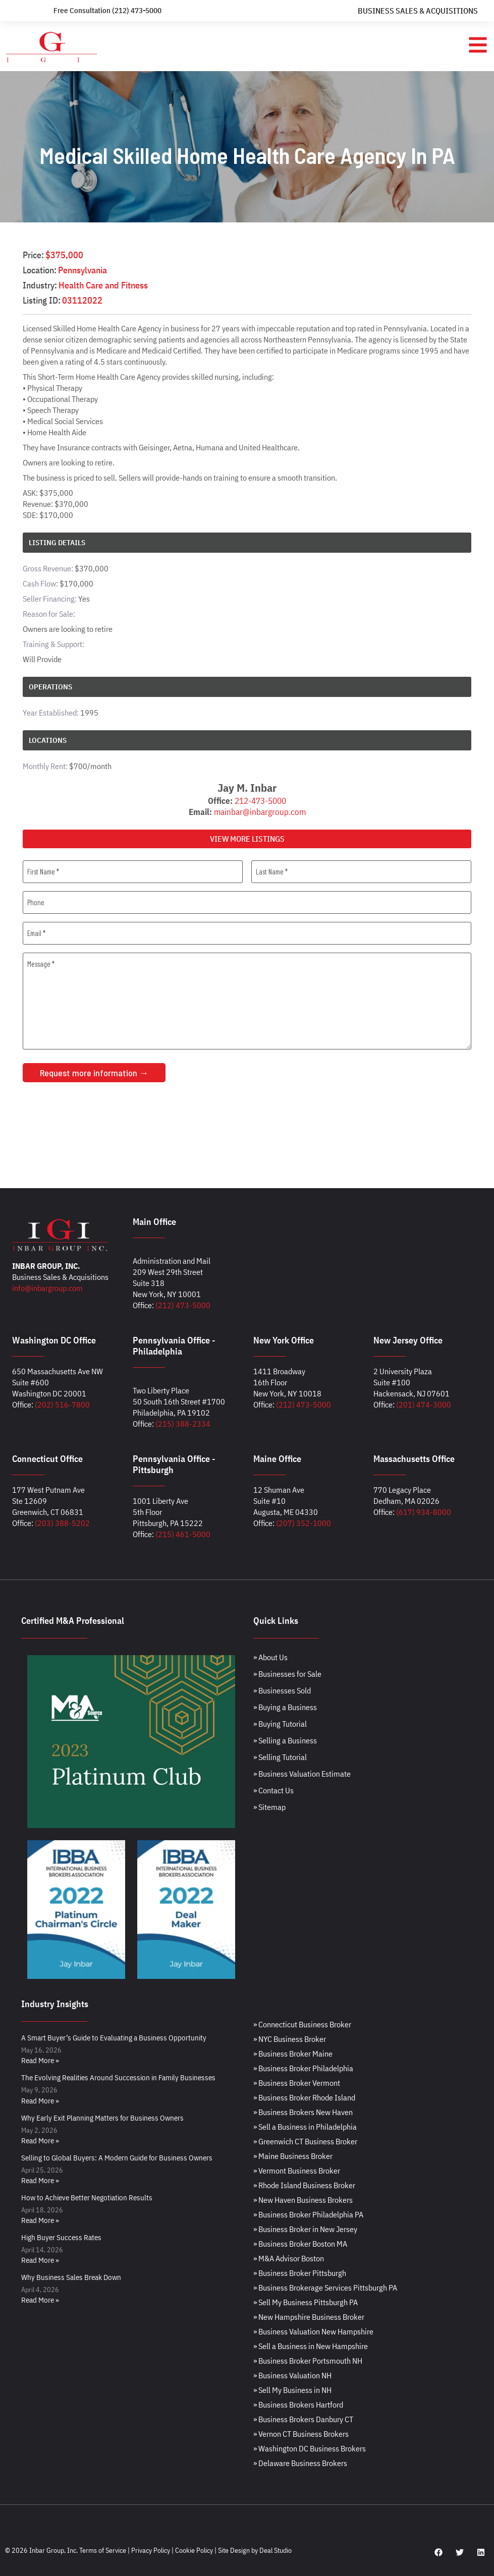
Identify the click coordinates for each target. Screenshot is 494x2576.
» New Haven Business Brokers (303, 2200)
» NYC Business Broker (289, 2039)
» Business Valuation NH (292, 2375)
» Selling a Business (285, 1740)
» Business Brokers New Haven (303, 2112)
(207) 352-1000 (303, 1523)
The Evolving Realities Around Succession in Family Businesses (118, 2077)
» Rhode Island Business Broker (304, 2185)
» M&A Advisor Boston (288, 2258)
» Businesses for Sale (287, 1674)
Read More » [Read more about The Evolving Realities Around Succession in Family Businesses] (40, 2100)
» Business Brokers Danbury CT (303, 2419)
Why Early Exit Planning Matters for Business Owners (102, 2118)
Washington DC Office (54, 1340)
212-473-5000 (260, 800)
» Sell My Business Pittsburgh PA (305, 2302)
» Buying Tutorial (280, 1724)
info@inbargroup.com (47, 1288)
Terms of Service (102, 2550)
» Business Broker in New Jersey (305, 2229)
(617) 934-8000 (423, 1512)
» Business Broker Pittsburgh (299, 2273)
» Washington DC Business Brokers (309, 2448)
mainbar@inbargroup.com (260, 811)
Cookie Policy (194, 2550)
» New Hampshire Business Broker (308, 2317)
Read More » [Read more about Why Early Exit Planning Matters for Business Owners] (40, 2140)
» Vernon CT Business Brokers (301, 2434)
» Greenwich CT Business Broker (305, 2141)
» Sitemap (269, 1807)
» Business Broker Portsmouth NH (307, 2361)
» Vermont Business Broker (296, 2170)
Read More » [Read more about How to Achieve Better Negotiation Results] (40, 2220)
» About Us (270, 1657)
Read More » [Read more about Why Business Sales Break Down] (40, 2300)
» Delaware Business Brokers (300, 2463)
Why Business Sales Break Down (71, 2277)
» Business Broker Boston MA (300, 2244)
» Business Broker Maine (293, 2053)
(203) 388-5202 (62, 1523)
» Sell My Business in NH (292, 2390)
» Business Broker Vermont (296, 2083)
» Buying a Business (285, 1707)
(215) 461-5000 (182, 1534)
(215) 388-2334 (182, 1424)
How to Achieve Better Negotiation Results (86, 2197)
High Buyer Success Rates (61, 2237)
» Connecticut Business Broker (302, 2024)
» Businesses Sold (282, 1690)
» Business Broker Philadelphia (303, 2068)
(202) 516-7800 (62, 1404)
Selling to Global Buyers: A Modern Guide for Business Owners (116, 2157)
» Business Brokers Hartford (298, 2404)
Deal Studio (275, 2550)
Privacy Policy (150, 2550)
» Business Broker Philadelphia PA (308, 2214)
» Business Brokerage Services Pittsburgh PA (325, 2287)
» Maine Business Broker (293, 2156)
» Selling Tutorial (280, 1757)
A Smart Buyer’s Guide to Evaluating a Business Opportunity (113, 2037)
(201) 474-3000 (423, 1404)
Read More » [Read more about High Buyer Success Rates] (40, 2260)
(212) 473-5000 (182, 1305)
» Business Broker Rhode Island (304, 2097)
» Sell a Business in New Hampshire (310, 2346)
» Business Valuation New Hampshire (313, 2331)
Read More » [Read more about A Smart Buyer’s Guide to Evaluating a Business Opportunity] (40, 2060)
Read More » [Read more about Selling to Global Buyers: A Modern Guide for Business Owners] (40, 2180)
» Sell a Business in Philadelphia (305, 2127)
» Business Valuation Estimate (302, 1774)
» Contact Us (273, 1790)
